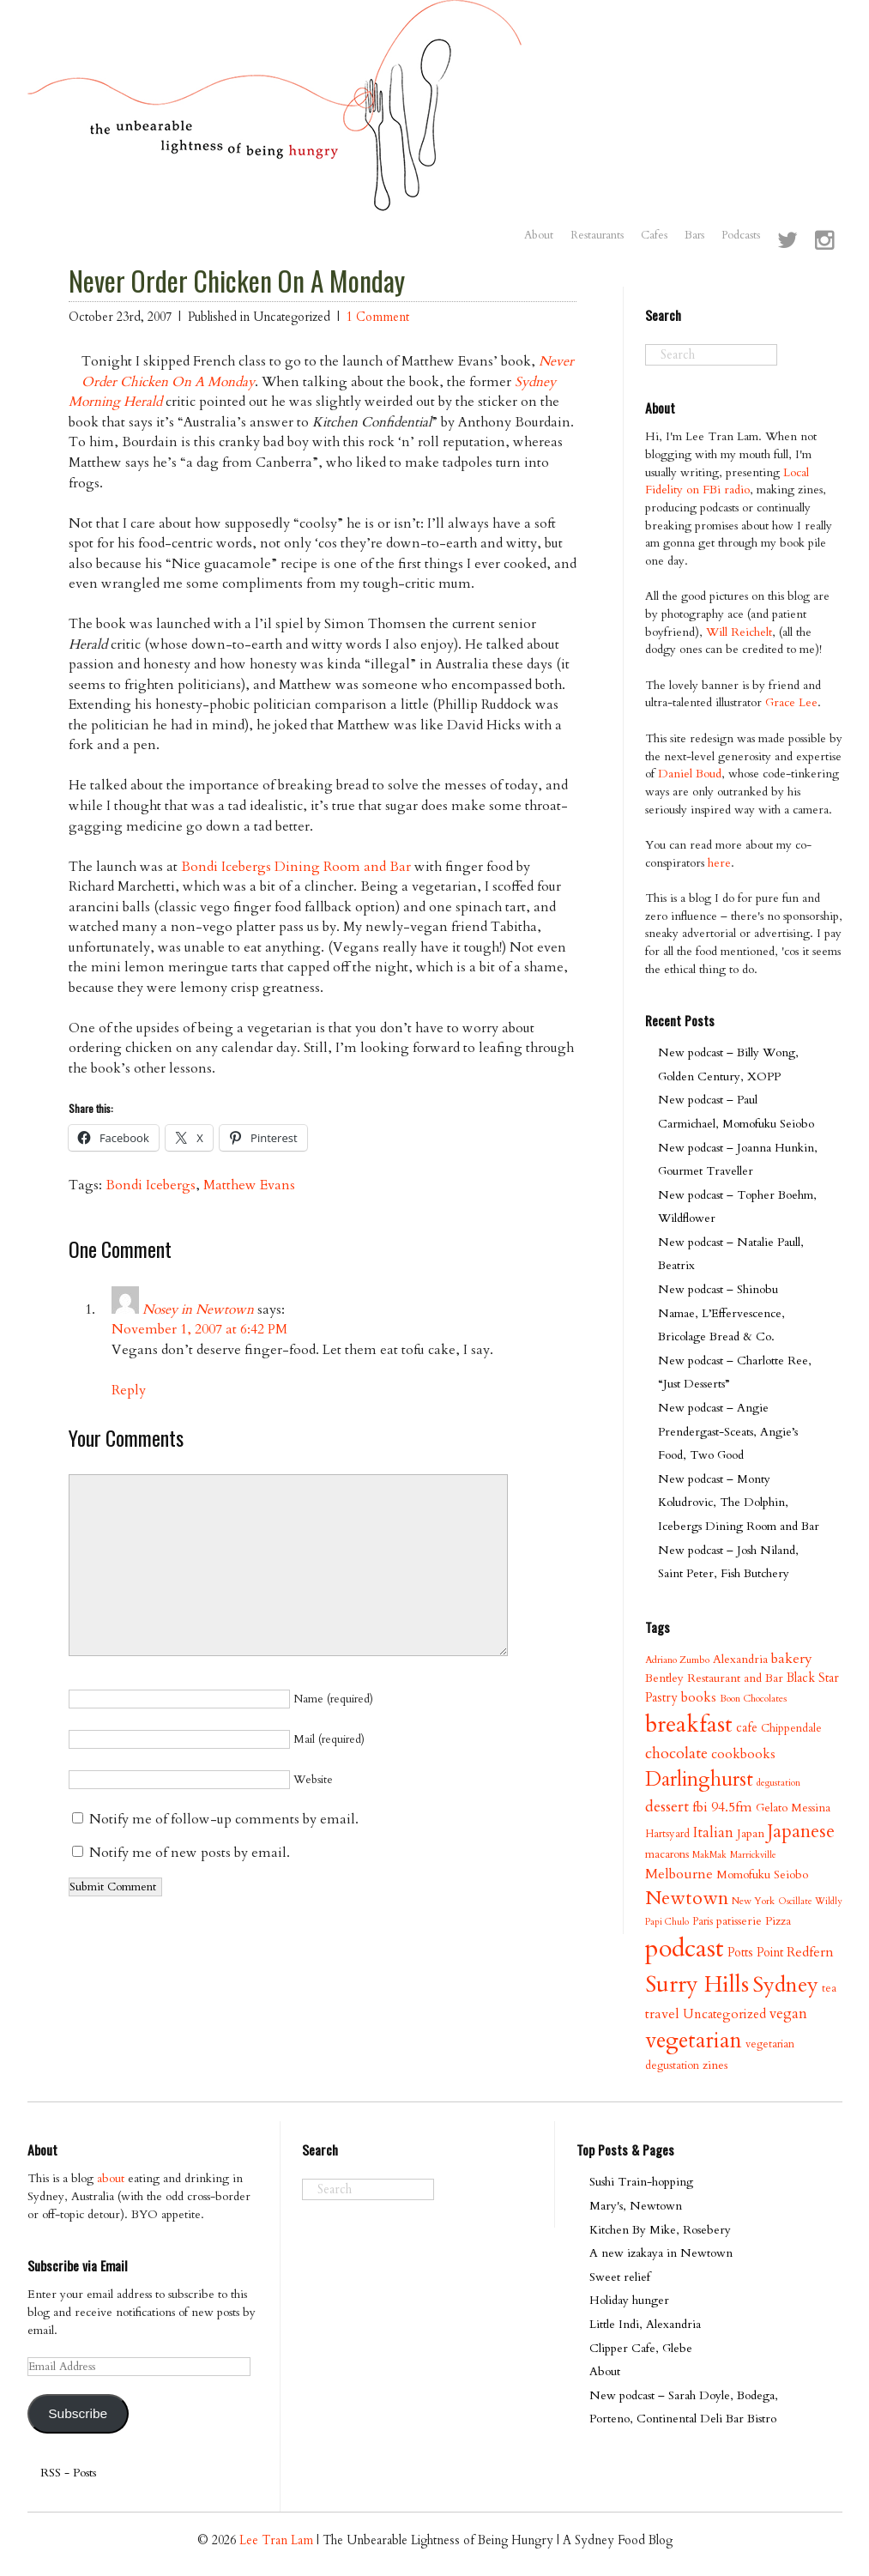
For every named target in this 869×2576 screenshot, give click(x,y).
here (719, 863)
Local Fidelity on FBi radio (727, 481)
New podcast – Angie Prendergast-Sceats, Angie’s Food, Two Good (728, 1431)
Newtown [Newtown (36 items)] (686, 1898)
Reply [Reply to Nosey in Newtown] (129, 1390)
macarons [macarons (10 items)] (667, 1854)
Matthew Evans (249, 1185)
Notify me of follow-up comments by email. (224, 1819)
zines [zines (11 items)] (715, 2065)
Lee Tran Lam (276, 2540)
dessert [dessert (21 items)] (667, 1806)
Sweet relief (619, 2277)
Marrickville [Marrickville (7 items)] (753, 1854)
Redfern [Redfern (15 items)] (810, 1952)
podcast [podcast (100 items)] (684, 1949)
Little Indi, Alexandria (645, 2324)
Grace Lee (791, 702)
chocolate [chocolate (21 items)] (676, 1753)
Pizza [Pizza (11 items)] (778, 1921)
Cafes (654, 235)
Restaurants (597, 235)
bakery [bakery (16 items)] (791, 1658)
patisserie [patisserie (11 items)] (739, 1921)
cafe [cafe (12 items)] (746, 1728)
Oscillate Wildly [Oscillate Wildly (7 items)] (810, 1901)
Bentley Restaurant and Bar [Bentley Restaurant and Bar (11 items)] (714, 1678)
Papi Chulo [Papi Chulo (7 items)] (667, 1921)
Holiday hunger (629, 2300)
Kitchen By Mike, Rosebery (660, 2230)
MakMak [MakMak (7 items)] (709, 1854)
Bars (694, 235)
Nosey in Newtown (198, 1309)
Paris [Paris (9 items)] (702, 1921)
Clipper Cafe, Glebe (640, 2348)
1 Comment (378, 317)
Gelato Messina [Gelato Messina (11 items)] (793, 1807)
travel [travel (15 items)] (662, 2014)
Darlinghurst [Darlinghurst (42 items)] (699, 1779)
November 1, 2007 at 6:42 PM (199, 1329)
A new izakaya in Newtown (661, 2253)
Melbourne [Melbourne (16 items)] (679, 1874)
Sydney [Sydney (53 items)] (785, 1984)
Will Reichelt (739, 632)
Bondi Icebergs (151, 1185)
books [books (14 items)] (698, 1698)
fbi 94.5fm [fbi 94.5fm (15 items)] (722, 1807)
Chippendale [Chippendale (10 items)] (791, 1728)
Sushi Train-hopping (641, 2182)
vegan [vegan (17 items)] (788, 2013)
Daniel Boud (689, 773)
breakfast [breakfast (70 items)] (689, 1724)
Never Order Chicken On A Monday (237, 280)
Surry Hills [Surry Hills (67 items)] (697, 1984)
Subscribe (77, 2413)
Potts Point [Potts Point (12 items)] (755, 1952)
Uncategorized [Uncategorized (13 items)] (724, 2014)
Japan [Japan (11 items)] (750, 1833)
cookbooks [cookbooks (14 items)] (743, 1754)
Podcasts (740, 235)
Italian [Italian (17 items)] (713, 1832)
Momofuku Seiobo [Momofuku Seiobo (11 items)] (762, 1874)
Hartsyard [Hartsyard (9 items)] (667, 1834)
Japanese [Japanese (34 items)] (801, 1831)
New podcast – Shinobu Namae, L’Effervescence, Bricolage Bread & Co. (721, 1313)
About (538, 235)
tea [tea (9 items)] (829, 1988)
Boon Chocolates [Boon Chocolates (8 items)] (753, 1698)
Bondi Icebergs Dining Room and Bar (296, 866)
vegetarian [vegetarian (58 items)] (693, 2040)
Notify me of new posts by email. (189, 1852)
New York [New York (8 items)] (753, 1901)
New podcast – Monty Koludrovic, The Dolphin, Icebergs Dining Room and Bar (738, 1502)
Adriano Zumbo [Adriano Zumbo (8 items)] (677, 1660)
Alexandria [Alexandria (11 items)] (740, 1659)
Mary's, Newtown (635, 2206)
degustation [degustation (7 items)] (778, 1782)
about (110, 2178)
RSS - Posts (68, 2472)
